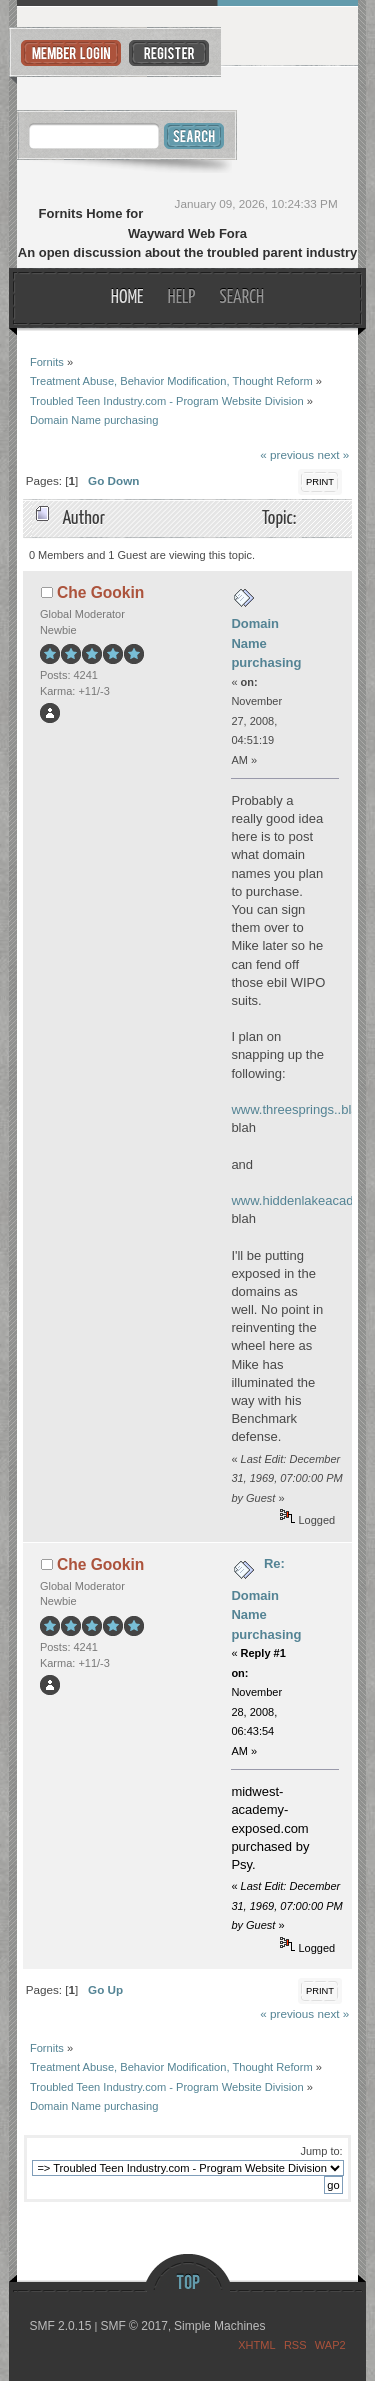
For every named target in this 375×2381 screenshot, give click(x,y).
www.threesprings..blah (298, 1109)
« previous (287, 454)
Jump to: (321, 2151)
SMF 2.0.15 (60, 2326)
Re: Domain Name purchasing (266, 1599)
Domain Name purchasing (266, 643)
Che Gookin (101, 592)
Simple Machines (219, 2326)
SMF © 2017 (134, 2326)
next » (333, 454)
